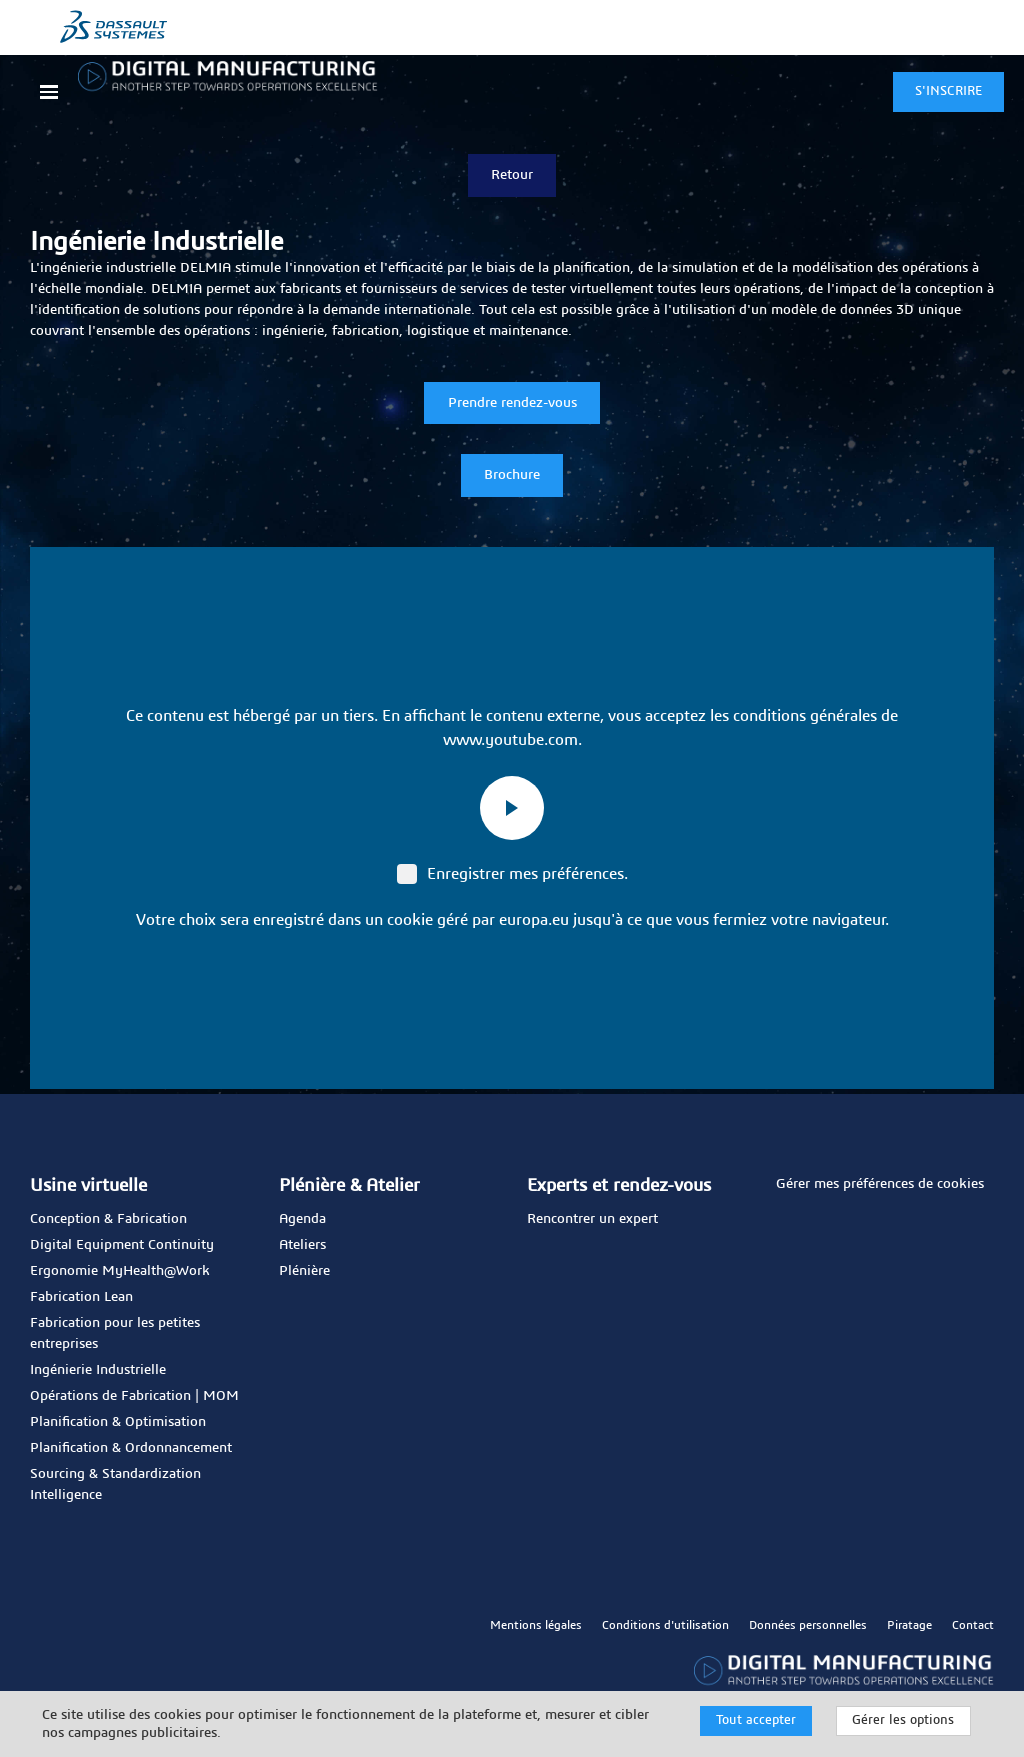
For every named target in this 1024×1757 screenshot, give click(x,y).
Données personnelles (808, 1625)
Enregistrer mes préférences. (512, 874)
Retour (512, 175)
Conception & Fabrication (108, 1219)
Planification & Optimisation (118, 1422)
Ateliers (302, 1245)
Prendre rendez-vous (512, 403)
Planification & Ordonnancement (131, 1448)
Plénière (304, 1271)
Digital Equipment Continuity (122, 1245)
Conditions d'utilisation (665, 1625)
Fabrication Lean (81, 1297)
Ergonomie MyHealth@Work (120, 1271)
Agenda (302, 1219)
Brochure (512, 475)
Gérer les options (903, 1720)
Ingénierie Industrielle (98, 1370)
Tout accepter (756, 1720)
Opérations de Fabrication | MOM (134, 1396)
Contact (973, 1625)
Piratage (909, 1625)
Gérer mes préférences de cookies (880, 1184)
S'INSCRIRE (948, 91)
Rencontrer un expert (592, 1219)
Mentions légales (536, 1625)
